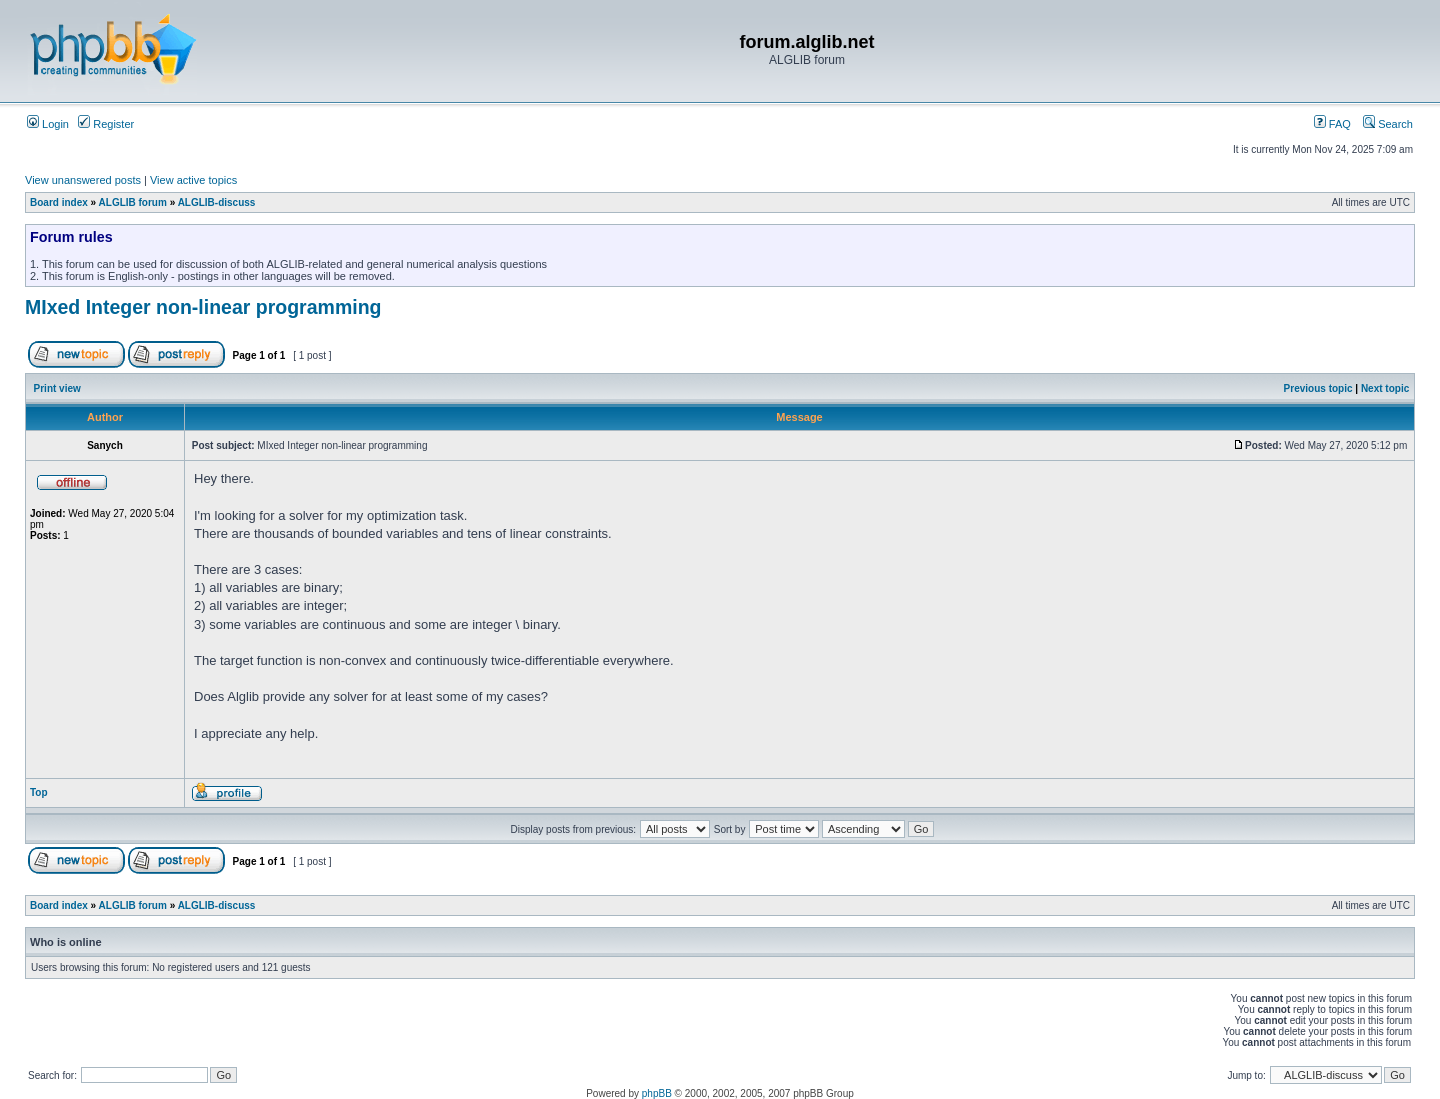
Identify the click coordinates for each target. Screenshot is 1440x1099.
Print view (57, 388)
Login (48, 124)
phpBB (657, 1093)
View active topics (193, 180)
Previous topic (1318, 388)
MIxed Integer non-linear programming (203, 307)
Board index (59, 202)
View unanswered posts (83, 180)
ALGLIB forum (133, 202)
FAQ (1332, 124)
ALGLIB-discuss (217, 202)
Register (106, 124)
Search (1388, 124)
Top (39, 792)
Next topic (1385, 388)
